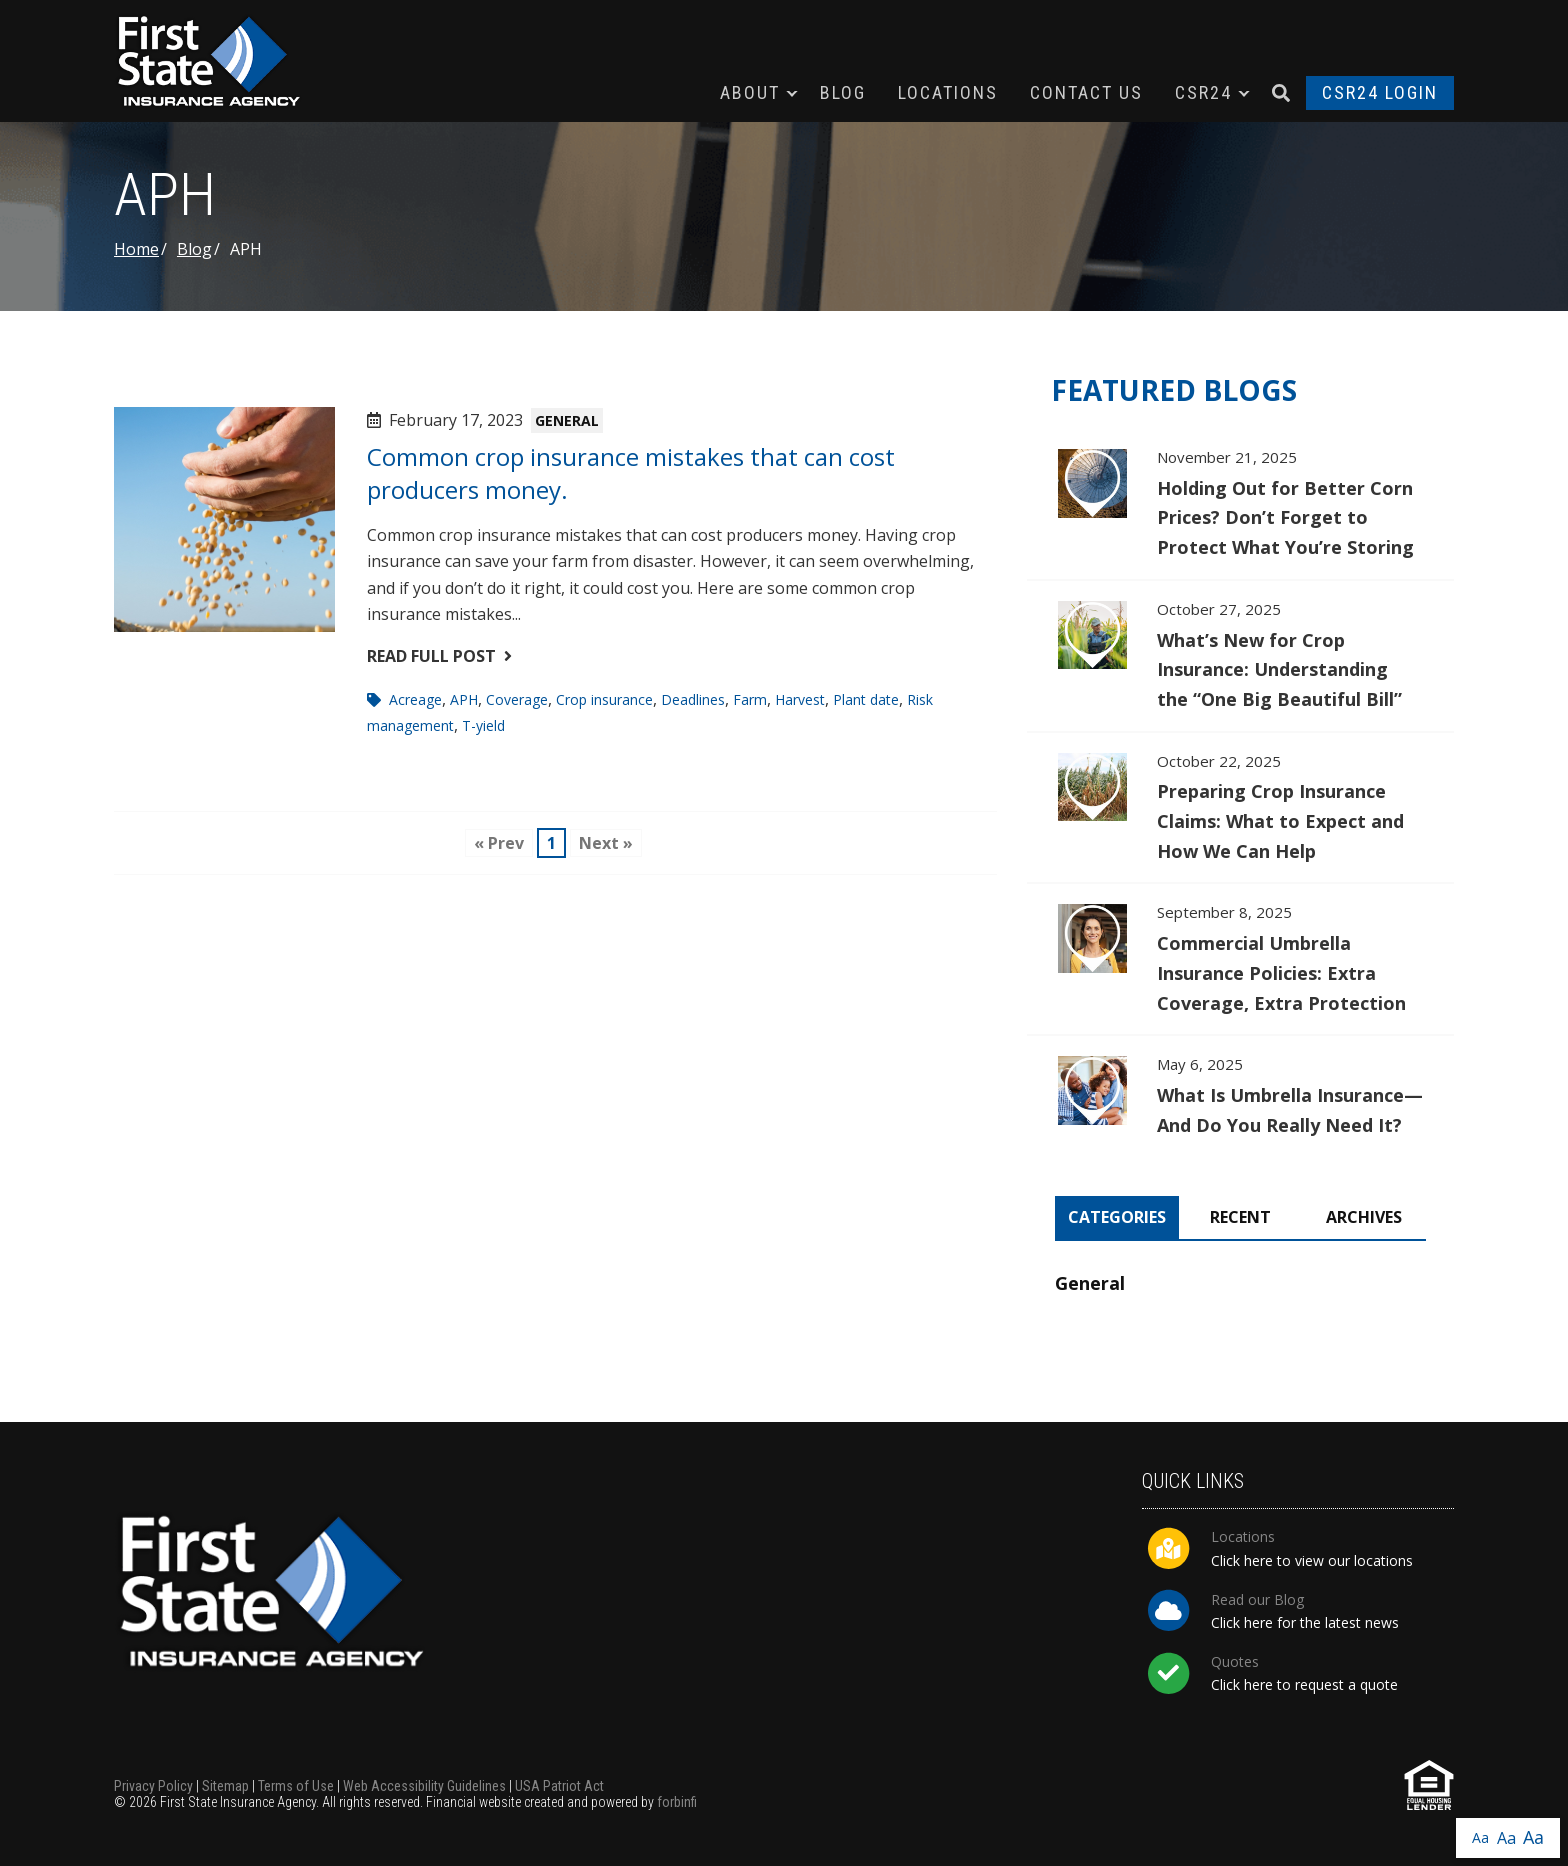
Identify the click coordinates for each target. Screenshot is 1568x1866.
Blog (843, 92)
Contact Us (1086, 92)
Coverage (517, 699)
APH (464, 699)
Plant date (866, 699)
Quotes (1235, 1661)
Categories (1117, 1217)
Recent (1240, 1217)
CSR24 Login (1380, 92)
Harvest (800, 699)
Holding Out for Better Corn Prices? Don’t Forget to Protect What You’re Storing (1240, 504)
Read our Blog (1257, 1599)
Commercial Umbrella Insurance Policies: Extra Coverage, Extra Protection (1240, 959)
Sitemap (225, 1786)
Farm (750, 699)
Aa (1480, 1837)
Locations (948, 92)
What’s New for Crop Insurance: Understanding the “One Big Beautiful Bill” (1240, 656)
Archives (1364, 1217)
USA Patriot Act (559, 1786)
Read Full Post (439, 656)
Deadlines (693, 699)
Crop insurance (604, 699)
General (567, 420)
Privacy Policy (153, 1786)
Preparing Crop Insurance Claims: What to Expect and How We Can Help (1240, 808)
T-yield (483, 725)
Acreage (415, 699)
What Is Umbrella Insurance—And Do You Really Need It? (1240, 1096)
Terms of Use (296, 1786)
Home (136, 249)
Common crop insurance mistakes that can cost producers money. (631, 472)
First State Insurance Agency (214, 61)
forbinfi (677, 1802)
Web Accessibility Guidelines (424, 1786)
